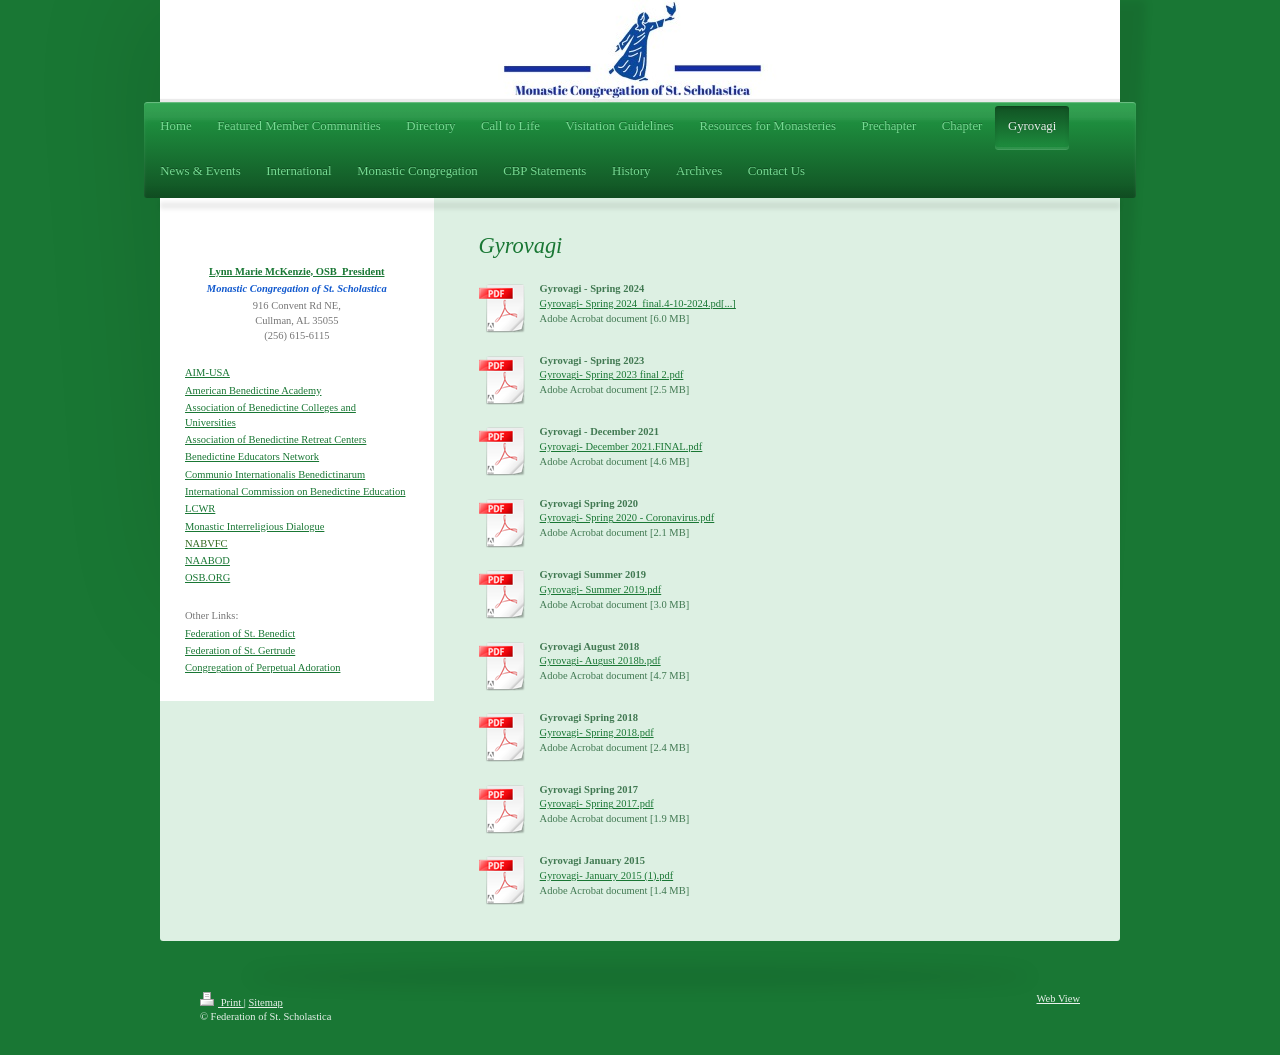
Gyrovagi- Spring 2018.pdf (597, 732)
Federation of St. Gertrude (240, 650)
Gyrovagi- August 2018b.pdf (600, 660)
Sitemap (265, 1002)
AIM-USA (207, 372)
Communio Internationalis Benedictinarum (275, 474)
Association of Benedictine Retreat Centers (275, 439)
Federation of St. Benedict (240, 633)
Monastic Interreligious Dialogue (254, 526)
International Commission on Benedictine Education (295, 491)
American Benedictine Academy (253, 390)
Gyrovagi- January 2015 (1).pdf (607, 875)
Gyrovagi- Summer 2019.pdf (601, 589)
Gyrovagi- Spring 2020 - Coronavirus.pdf (627, 517)
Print (222, 1002)
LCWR (200, 508)
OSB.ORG (207, 577)
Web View (1058, 998)
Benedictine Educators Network (252, 456)
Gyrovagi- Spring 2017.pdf (597, 803)
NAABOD (207, 560)
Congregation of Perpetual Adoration (262, 667)
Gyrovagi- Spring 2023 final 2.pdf (612, 374)
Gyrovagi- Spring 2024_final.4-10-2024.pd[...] (638, 303)
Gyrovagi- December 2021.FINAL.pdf (621, 446)
